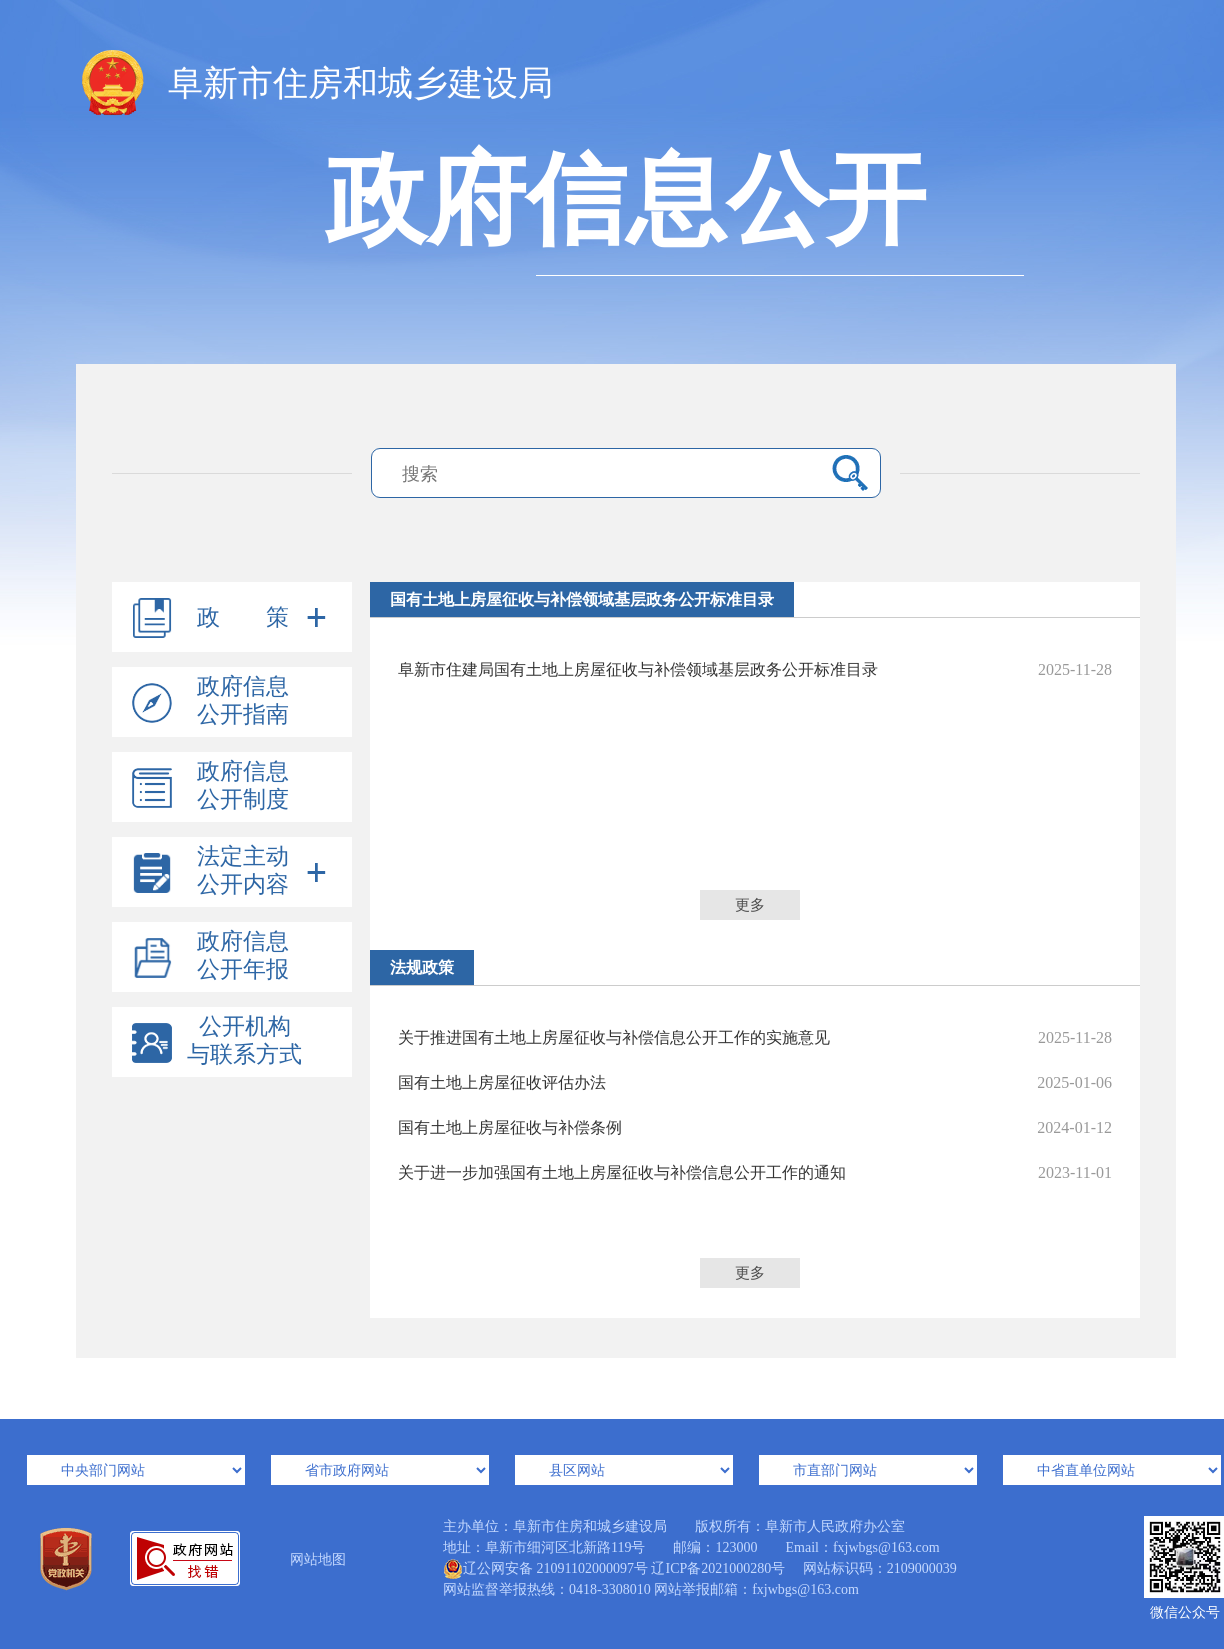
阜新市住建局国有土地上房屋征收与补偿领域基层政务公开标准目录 (755, 669)
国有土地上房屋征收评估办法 (755, 1082)
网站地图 (318, 1559)
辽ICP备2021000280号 (718, 1568)
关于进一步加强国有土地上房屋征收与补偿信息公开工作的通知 (755, 1172)
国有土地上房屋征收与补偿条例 (755, 1127)
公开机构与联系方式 (244, 1040)
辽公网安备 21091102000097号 (545, 1569)
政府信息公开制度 (243, 785)
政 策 (243, 617)
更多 (750, 905)
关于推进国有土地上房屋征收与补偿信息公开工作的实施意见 (755, 1037)
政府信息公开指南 (243, 700)
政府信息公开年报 (243, 955)
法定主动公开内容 (243, 870)
